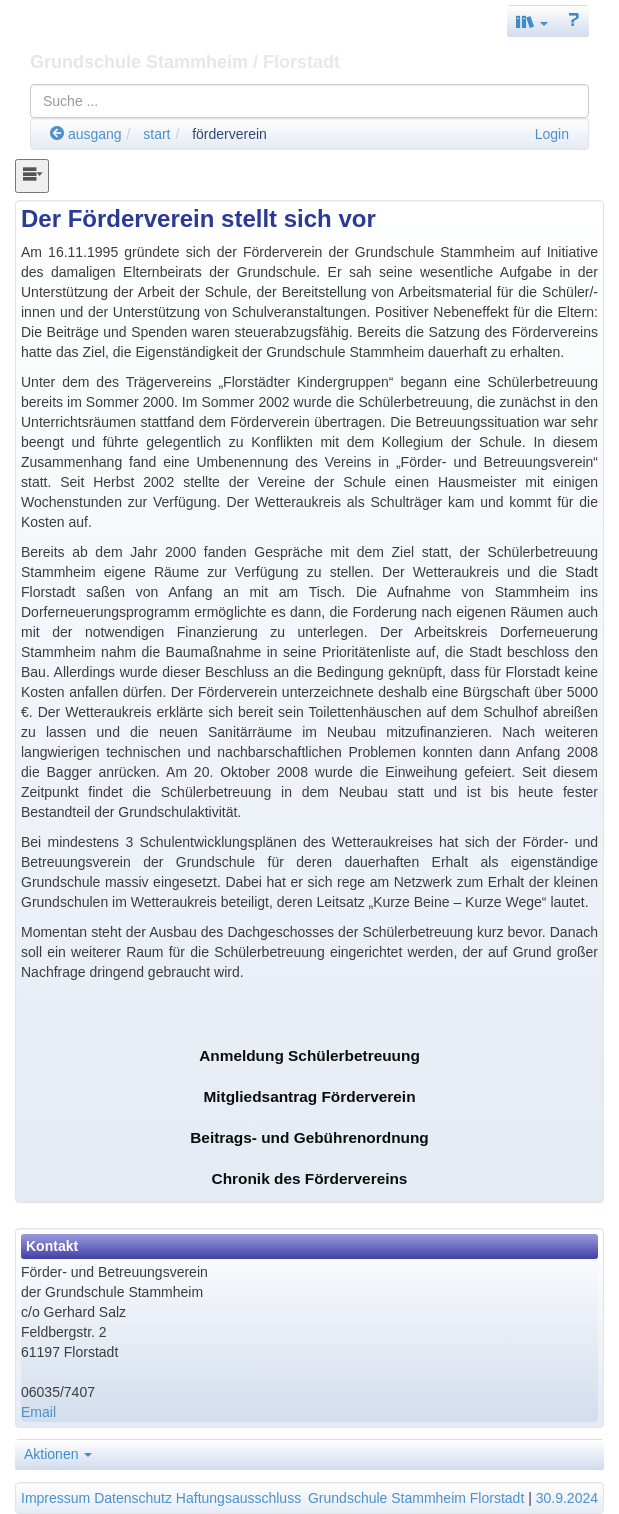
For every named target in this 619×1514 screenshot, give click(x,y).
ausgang (86, 134)
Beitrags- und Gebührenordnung (309, 1137)
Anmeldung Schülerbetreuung (309, 1055)
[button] (532, 21)
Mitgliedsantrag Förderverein (309, 1096)
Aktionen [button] (58, 1454)
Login (552, 134)
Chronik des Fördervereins (310, 1178)
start (156, 134)
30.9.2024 (567, 1498)
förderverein (229, 134)
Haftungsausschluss (238, 1498)
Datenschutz (133, 1498)
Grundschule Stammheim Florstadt (416, 1498)
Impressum (55, 1498)
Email (38, 1412)
